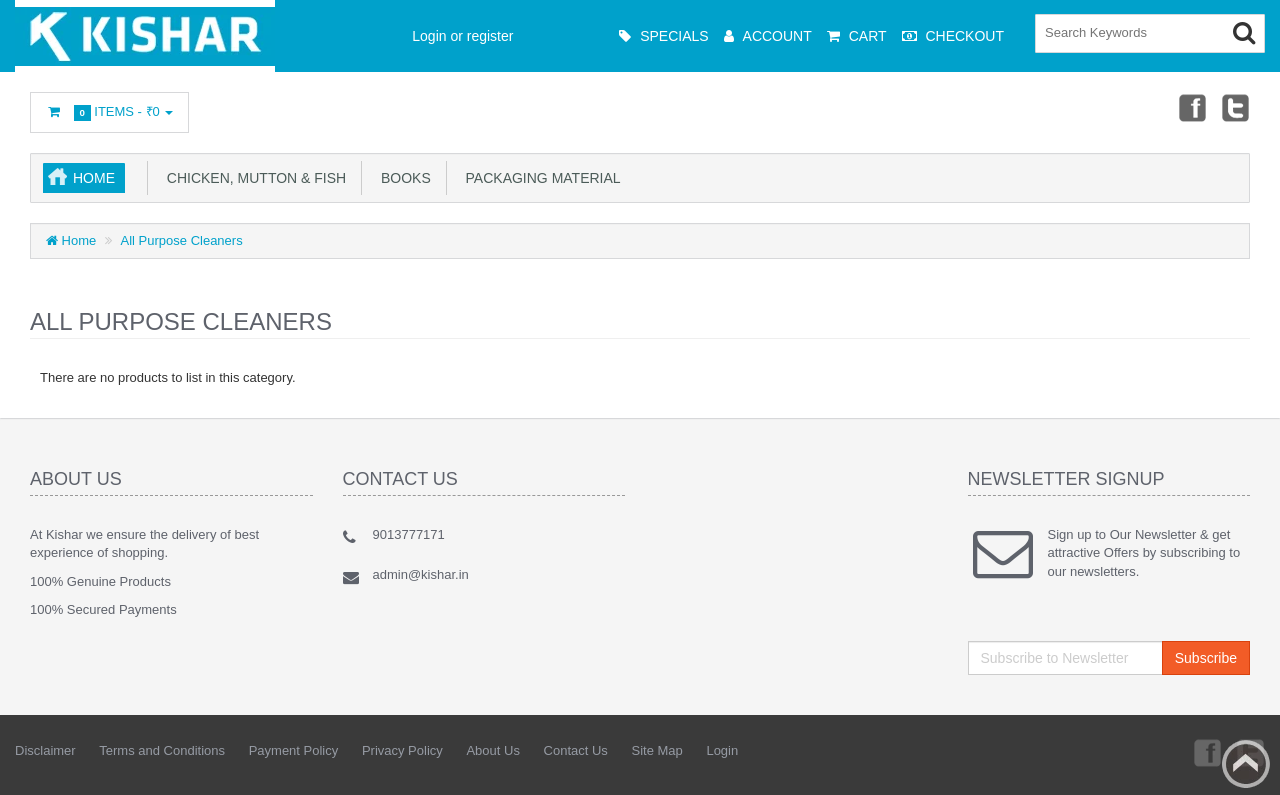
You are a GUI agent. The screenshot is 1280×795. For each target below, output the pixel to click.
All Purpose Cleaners (182, 240)
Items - (109, 112)
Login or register (462, 36)
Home (94, 178)
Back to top (1246, 764)
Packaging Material (539, 178)
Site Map (656, 750)
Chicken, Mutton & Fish (252, 178)
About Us (492, 750)
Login (722, 750)
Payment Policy (294, 750)
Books (402, 178)
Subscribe (1206, 658)
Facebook (1191, 107)
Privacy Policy (402, 750)
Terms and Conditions (162, 750)
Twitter (1236, 107)
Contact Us (576, 750)
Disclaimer (45, 750)
